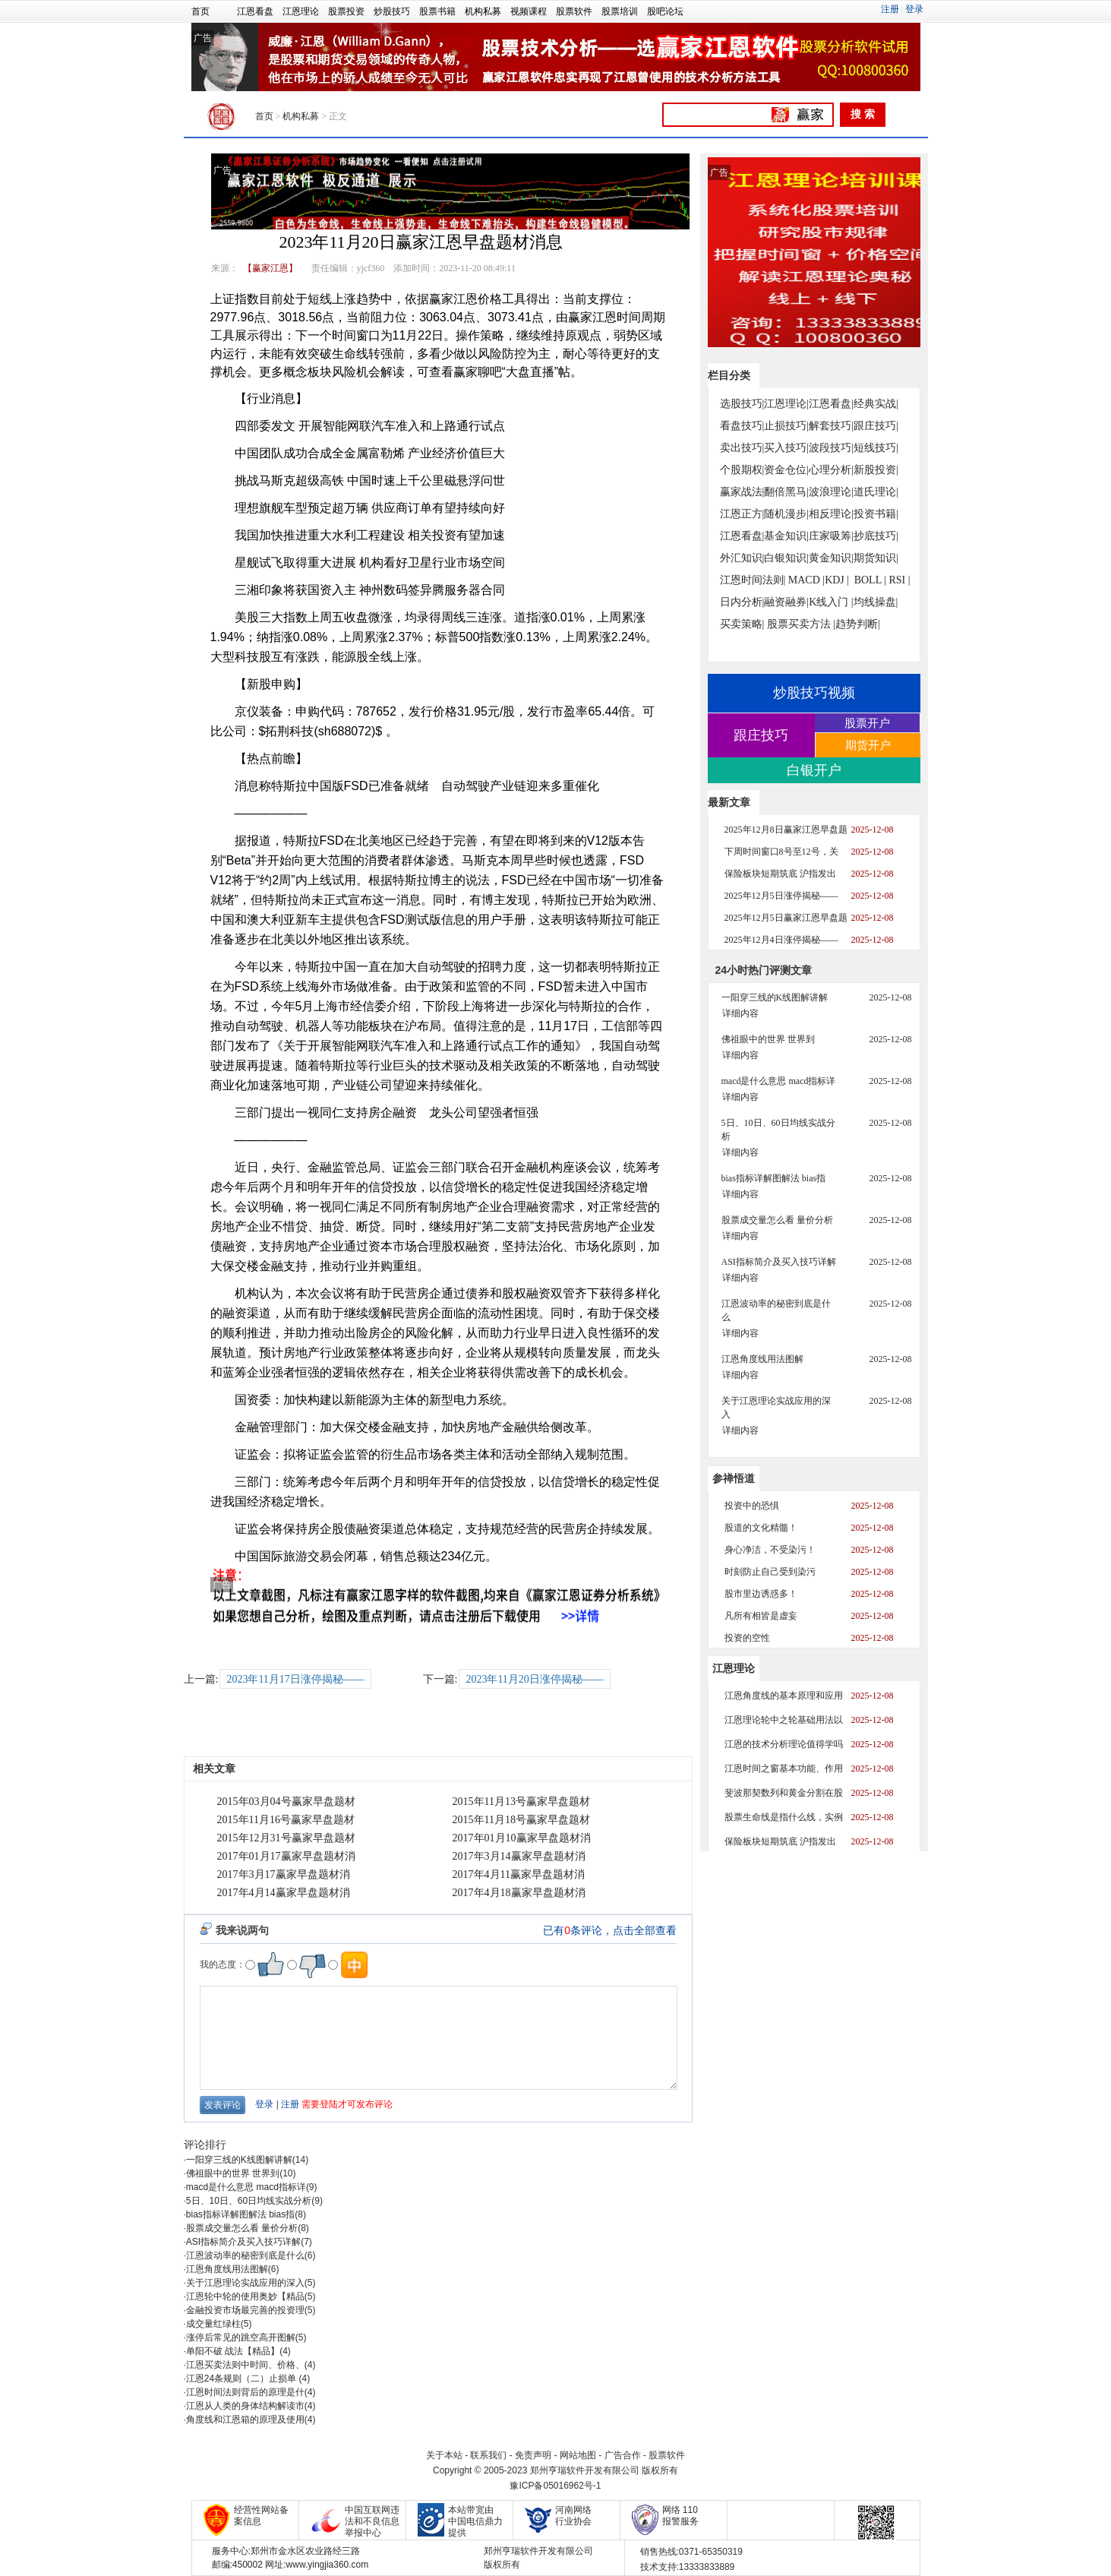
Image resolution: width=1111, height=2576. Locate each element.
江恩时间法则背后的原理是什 (245, 2392)
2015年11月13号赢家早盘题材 (521, 1801)
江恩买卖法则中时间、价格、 (245, 2364)
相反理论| (831, 514)
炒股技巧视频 (814, 692)
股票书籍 (437, 11)
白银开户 (814, 770)
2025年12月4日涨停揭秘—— (781, 939)
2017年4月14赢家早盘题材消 (283, 1892)
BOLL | (870, 580)
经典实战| (876, 403)
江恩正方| (742, 514)
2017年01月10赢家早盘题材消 (522, 1838)
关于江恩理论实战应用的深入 (245, 2282)
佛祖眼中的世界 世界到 (232, 2173)
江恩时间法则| (753, 580)
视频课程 (528, 11)
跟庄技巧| (876, 425)
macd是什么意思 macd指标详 (246, 2187)
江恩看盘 (255, 11)
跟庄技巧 (761, 735)
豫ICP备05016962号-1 (555, 2485)
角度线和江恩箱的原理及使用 (245, 2419)
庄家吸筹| (831, 536)
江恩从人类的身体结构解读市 (245, 2406)
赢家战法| (742, 492)
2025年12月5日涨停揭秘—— (781, 895)
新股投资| (876, 470)
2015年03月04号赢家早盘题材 (286, 1801)
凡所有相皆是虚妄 (760, 1615)
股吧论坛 (665, 11)
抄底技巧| (876, 536)
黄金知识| (831, 558)
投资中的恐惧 (751, 1505)
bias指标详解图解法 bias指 (240, 2214)
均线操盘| (876, 602)
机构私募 (483, 11)
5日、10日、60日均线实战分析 (248, 2200)
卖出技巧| (742, 448)
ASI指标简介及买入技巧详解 (243, 2241)
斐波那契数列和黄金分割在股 (783, 1792)
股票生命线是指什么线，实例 (783, 1817)
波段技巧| (831, 448)
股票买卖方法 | (801, 624)
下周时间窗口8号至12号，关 (781, 851)
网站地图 (578, 2455)
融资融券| (786, 602)
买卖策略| (742, 624)
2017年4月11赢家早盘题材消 (519, 1874)
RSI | (899, 580)
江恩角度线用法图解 (227, 2269)
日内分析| (742, 602)
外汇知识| (742, 558)
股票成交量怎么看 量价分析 (242, 2228)
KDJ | (837, 580)
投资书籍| (876, 514)
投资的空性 (747, 1638)
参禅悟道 (733, 1478)
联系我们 (488, 2455)
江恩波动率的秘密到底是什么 (245, 2255)
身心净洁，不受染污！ (770, 1549)
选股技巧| (742, 403)
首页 (200, 11)
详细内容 (740, 1013)
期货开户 (868, 744)
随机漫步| (786, 514)
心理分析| (831, 470)
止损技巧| (786, 425)
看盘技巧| (742, 425)
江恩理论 (300, 11)
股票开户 (867, 722)
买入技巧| (786, 448)
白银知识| (786, 558)
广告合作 (622, 2455)
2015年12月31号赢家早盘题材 (286, 1838)
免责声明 (533, 2455)
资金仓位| (786, 470)
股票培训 (619, 11)
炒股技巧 (392, 11)
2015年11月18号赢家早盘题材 (521, 1819)
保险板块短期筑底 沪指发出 (780, 873)
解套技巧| (831, 425)
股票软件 (574, 11)
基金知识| (786, 536)
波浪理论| (831, 492)
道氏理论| (876, 492)
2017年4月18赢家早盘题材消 (519, 1892)
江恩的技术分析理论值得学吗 (783, 1744)
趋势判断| (857, 624)
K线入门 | (831, 602)
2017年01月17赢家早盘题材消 (286, 1856)
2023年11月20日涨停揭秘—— (534, 1679)
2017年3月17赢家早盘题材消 (283, 1874)
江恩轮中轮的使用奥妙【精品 (245, 2296)
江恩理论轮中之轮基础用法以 (783, 1720)
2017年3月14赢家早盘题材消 (519, 1856)
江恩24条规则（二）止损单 (242, 2378)
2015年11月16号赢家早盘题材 (286, 1819)
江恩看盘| (831, 403)
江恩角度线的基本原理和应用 (783, 1695)
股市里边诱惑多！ (760, 1593)
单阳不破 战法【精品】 (232, 2351)
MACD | (806, 580)
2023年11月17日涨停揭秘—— (295, 1679)
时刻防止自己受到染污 (770, 1571)
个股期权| (742, 470)
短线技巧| (876, 448)
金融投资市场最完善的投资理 (245, 2310)
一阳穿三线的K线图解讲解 (239, 2159)
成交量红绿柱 (213, 2323)
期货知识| (876, 558)
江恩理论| (786, 403)
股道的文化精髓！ (760, 1527)
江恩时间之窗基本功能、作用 (783, 1768)
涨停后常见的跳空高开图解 (240, 2337)
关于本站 (444, 2455)
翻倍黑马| (786, 492)
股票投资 (346, 11)
